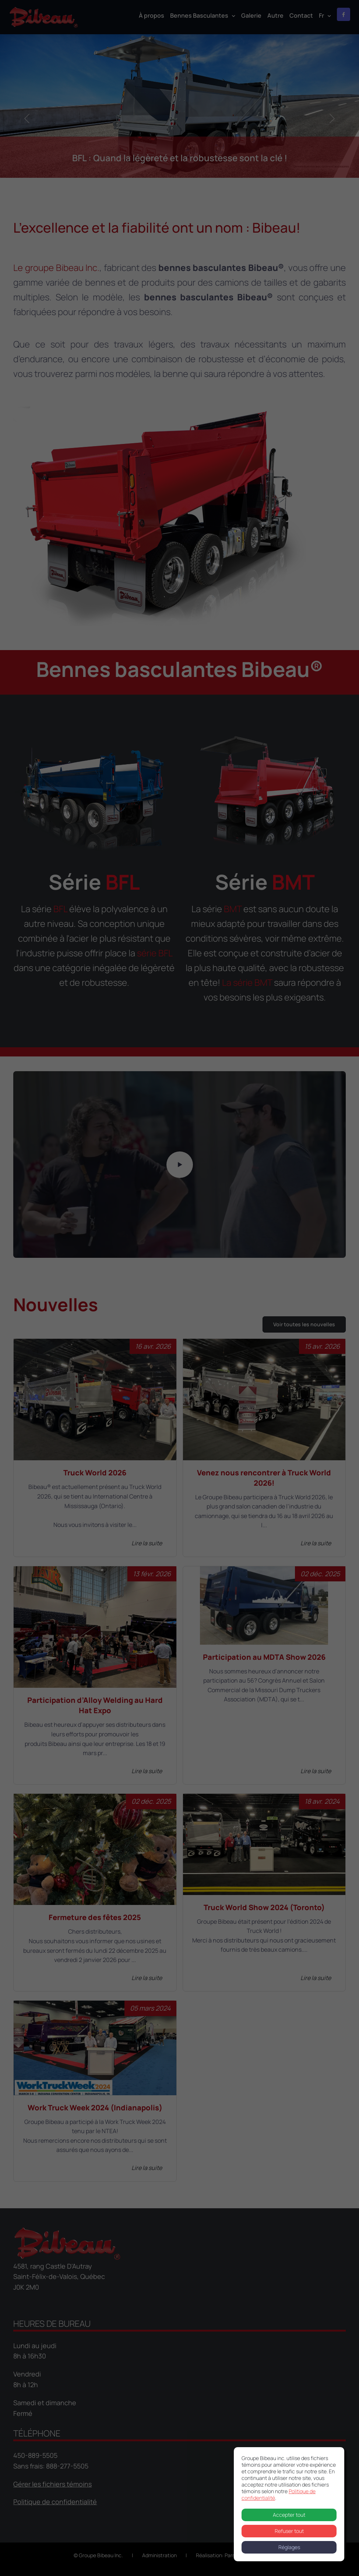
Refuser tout (289, 2530)
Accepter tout (289, 2514)
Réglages (289, 2547)
